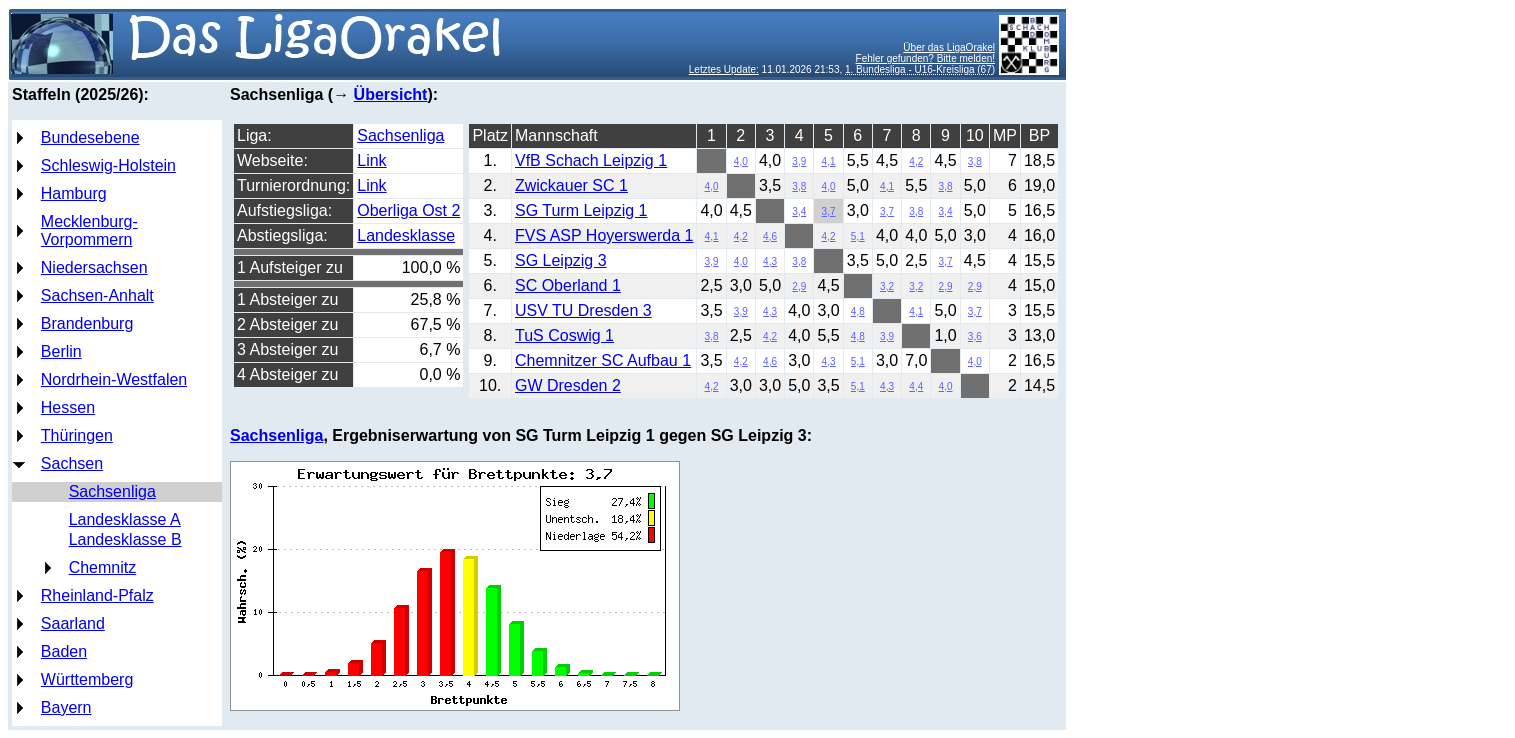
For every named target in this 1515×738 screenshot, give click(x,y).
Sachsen (72, 463)
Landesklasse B (125, 539)
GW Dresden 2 (568, 385)
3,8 (975, 161)
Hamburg (74, 193)
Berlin (61, 351)
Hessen (68, 407)
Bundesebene (90, 137)
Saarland (73, 623)
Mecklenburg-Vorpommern (89, 230)
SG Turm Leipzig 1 (581, 210)
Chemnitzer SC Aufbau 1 (603, 360)
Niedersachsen (94, 267)
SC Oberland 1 (568, 285)
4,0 (741, 161)
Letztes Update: (724, 69)
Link (371, 160)
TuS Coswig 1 (564, 335)
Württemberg (87, 679)
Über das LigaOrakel (949, 47)
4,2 (916, 161)
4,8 (858, 311)
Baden (64, 651)
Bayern (66, 707)
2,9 (799, 286)
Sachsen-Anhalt (97, 295)
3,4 (799, 211)
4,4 (916, 386)
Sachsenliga (112, 491)
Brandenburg (87, 323)
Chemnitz (103, 567)
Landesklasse (406, 235)
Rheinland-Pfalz (97, 595)
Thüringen (77, 435)
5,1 (858, 236)
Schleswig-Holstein (108, 165)
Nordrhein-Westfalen (114, 379)
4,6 (770, 236)
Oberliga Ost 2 (408, 210)
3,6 (975, 336)
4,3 (770, 261)
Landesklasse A (125, 519)
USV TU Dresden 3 (583, 310)
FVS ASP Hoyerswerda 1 (604, 235)
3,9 (799, 161)
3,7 (829, 211)
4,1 (829, 161)
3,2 (887, 286)
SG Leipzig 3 (561, 260)
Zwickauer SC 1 (571, 185)
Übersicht (391, 94)
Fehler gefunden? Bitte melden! (926, 58)
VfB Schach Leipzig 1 (591, 160)
